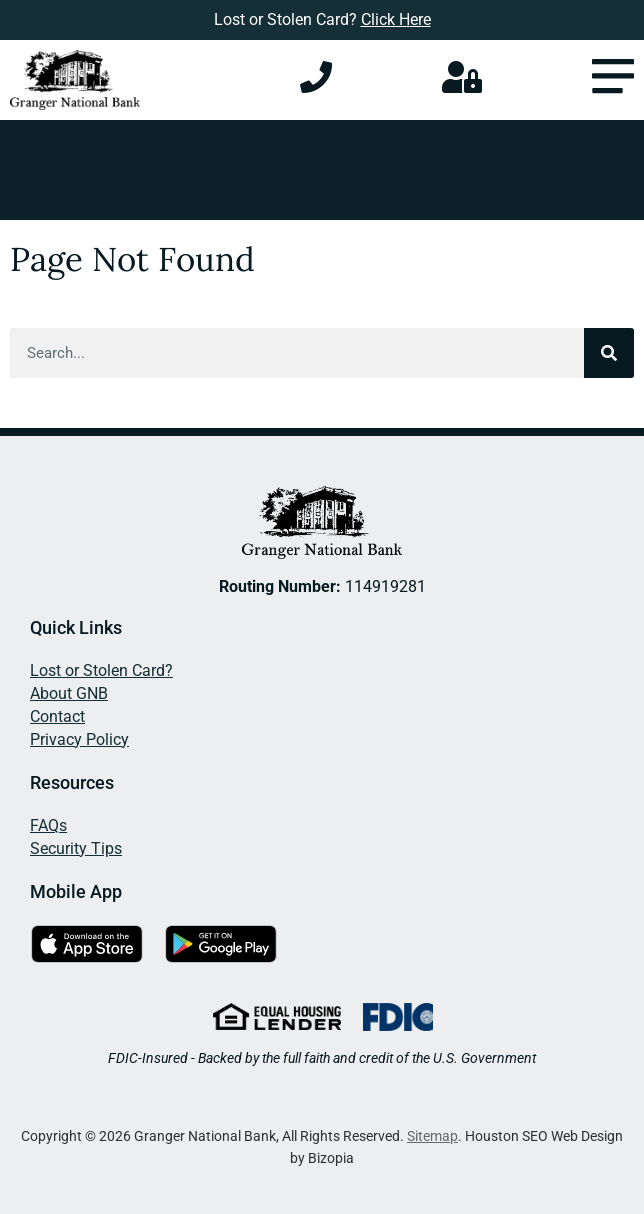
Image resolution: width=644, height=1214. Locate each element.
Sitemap (432, 1136)
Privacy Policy (79, 739)
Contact (57, 716)
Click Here (396, 19)
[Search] (609, 353)
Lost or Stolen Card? (101, 670)
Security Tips (76, 848)
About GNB (69, 693)
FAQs (48, 825)
